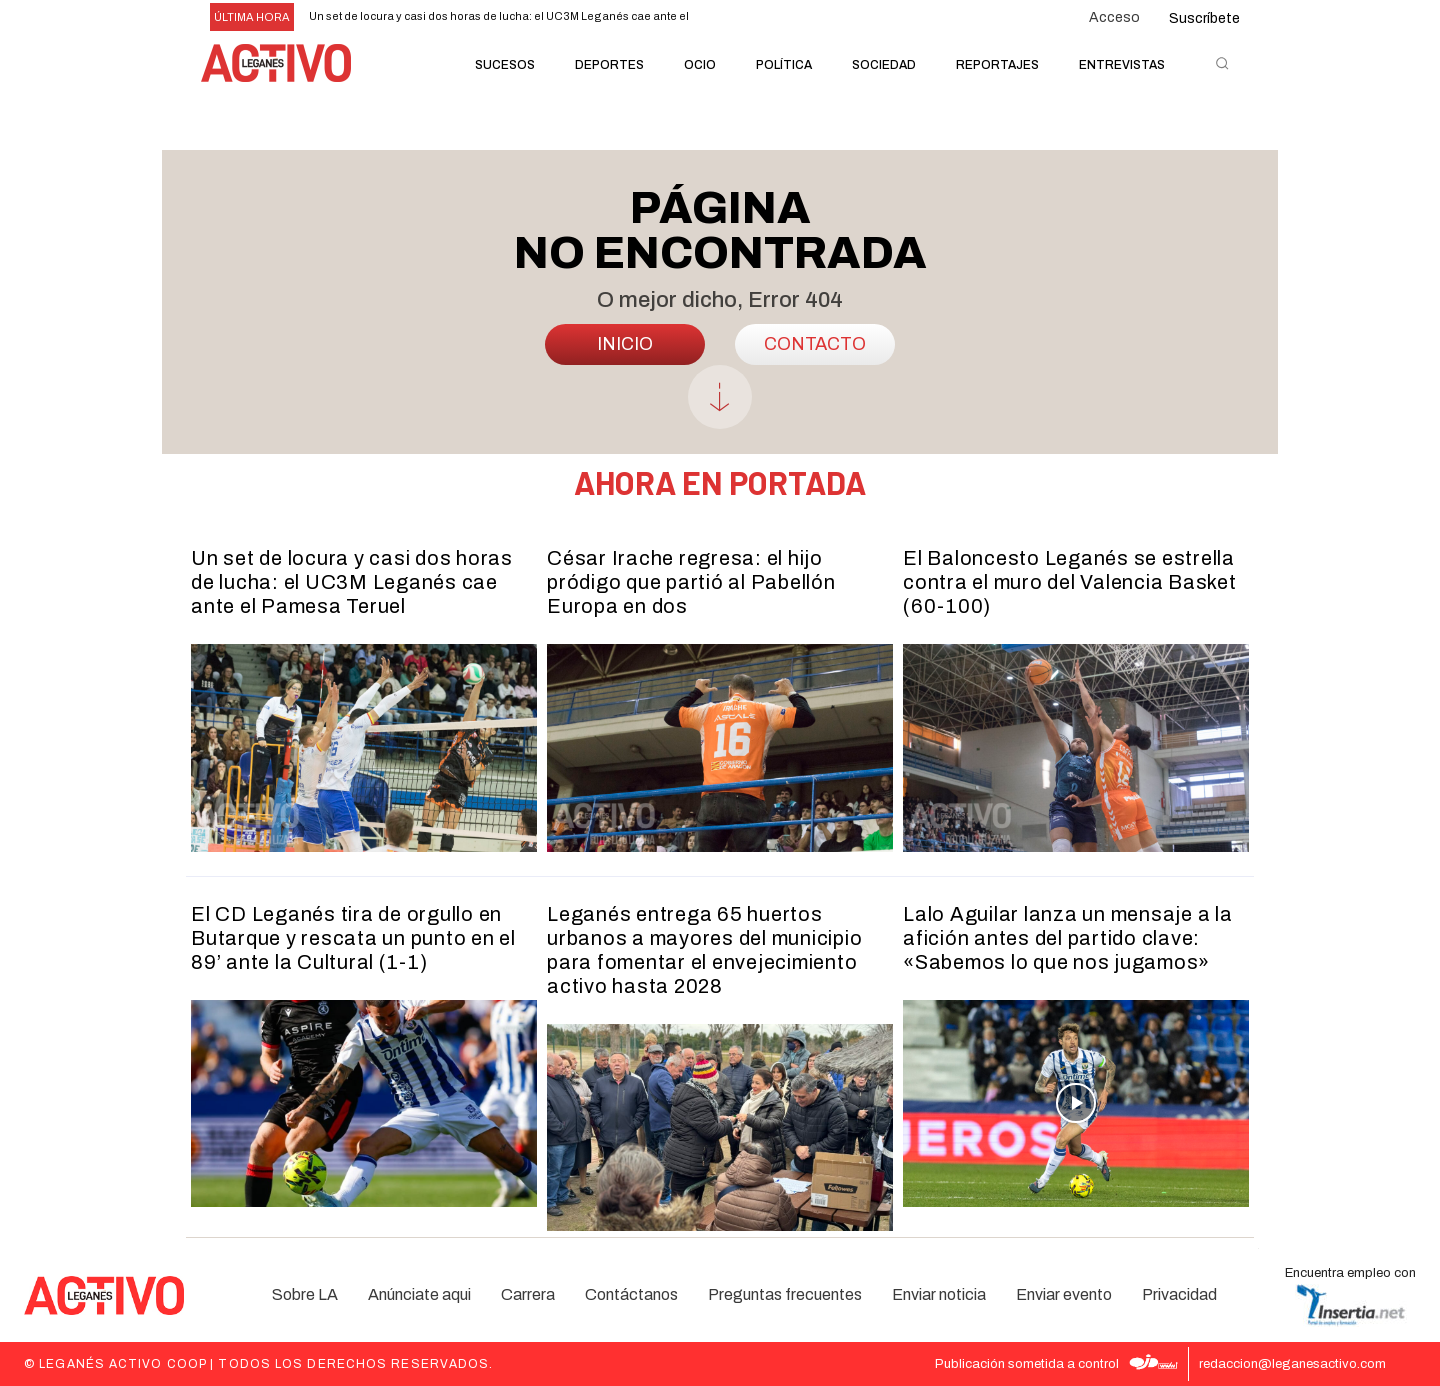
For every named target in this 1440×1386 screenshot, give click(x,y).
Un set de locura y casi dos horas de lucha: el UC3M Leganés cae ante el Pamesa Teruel (352, 582)
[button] (1222, 63)
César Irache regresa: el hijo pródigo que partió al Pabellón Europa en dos (691, 582)
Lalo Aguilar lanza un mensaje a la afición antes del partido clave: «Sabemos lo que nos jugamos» (1068, 938)
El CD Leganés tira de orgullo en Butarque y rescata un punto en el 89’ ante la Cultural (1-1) (353, 938)
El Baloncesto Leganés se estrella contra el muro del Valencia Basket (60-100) (1070, 582)
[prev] (716, 17)
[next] (748, 17)
